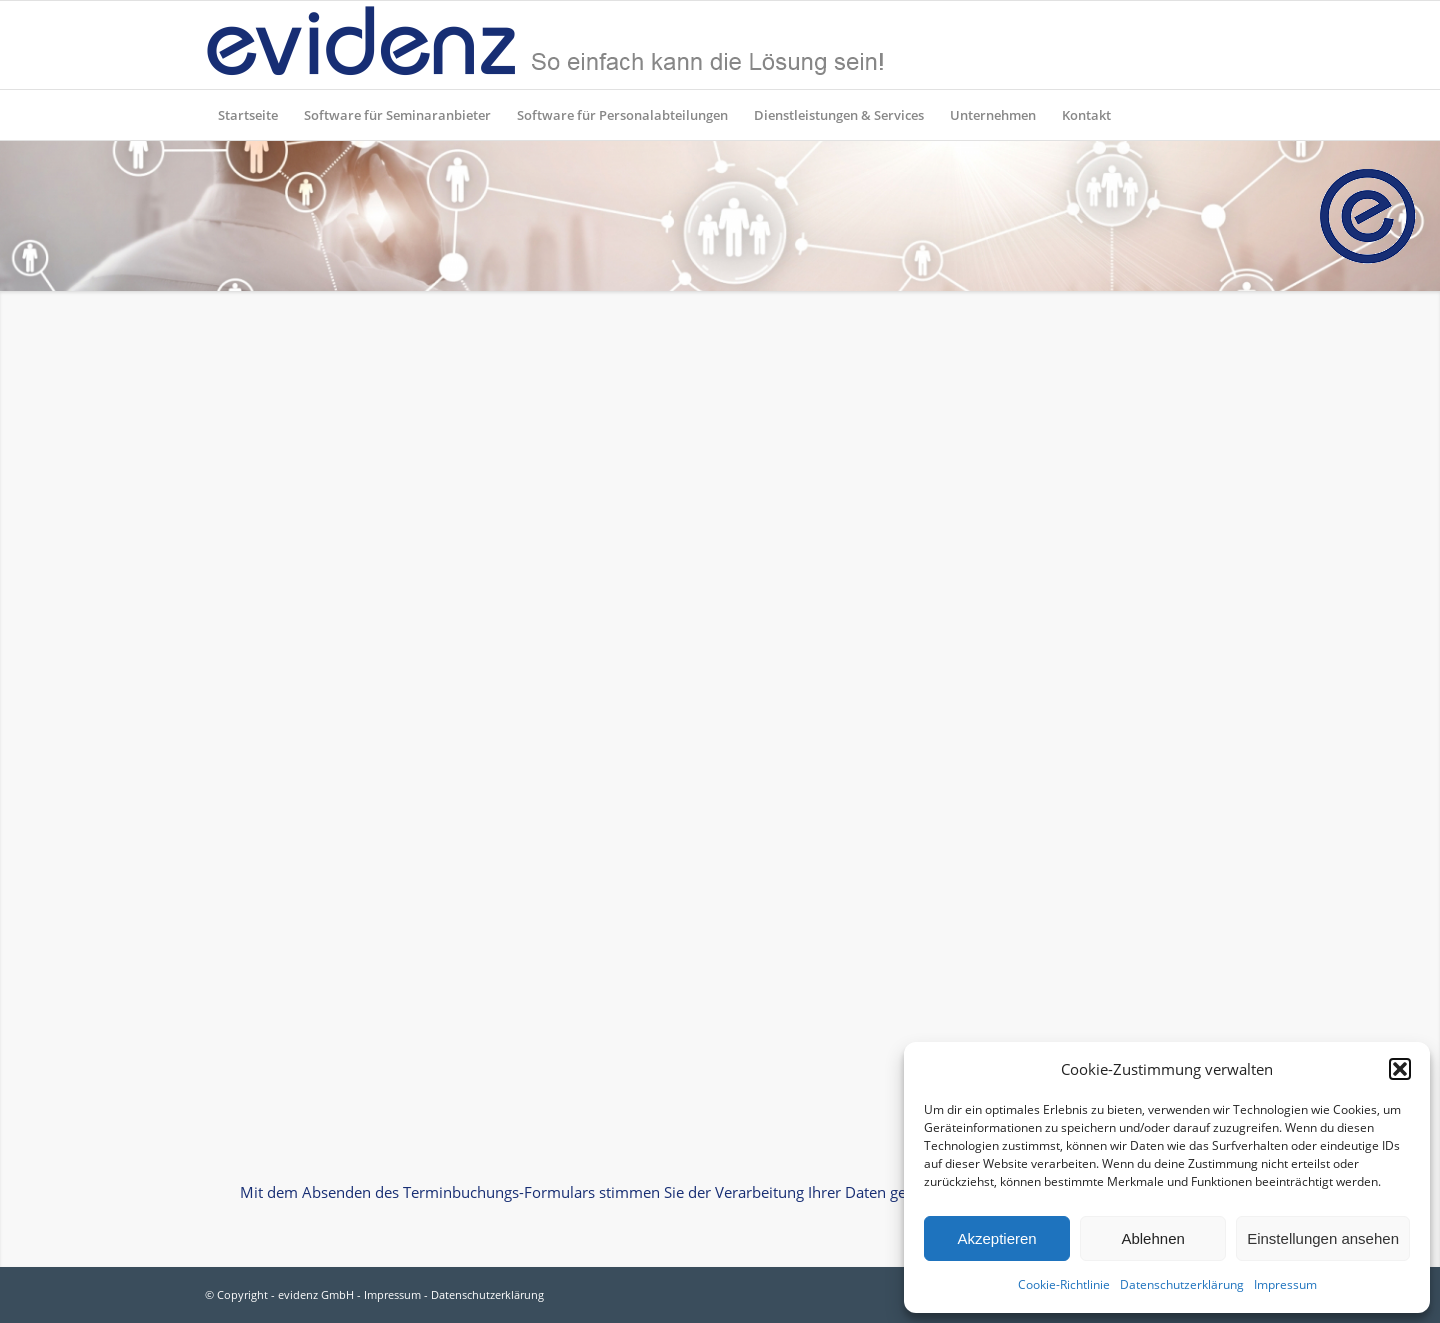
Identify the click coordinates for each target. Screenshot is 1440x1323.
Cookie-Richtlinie (1064, 1284)
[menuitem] (248, 115)
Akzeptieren (996, 1238)
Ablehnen (1152, 1238)
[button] (1400, 1069)
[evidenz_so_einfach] (545, 45)
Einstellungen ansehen (1323, 1238)
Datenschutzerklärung (1182, 1284)
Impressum (1285, 1284)
